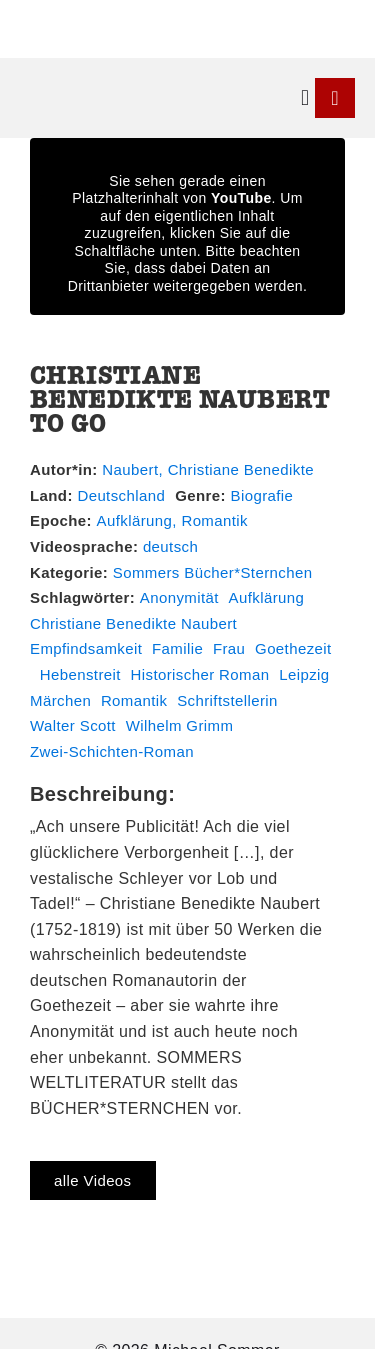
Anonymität (179, 597)
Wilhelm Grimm (180, 725)
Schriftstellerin (227, 700)
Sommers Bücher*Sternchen (213, 572)
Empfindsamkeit (86, 648)
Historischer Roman (200, 674)
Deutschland (121, 495)
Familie (177, 648)
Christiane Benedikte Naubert (133, 623)
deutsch (170, 546)
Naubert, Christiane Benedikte (208, 469)
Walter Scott (73, 725)
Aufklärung (267, 597)
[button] (305, 98)
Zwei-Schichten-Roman (112, 751)
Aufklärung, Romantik (172, 520)
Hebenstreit (80, 674)
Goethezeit (293, 648)
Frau (229, 648)
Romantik (134, 700)
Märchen (60, 700)
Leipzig (304, 674)
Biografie (262, 495)
